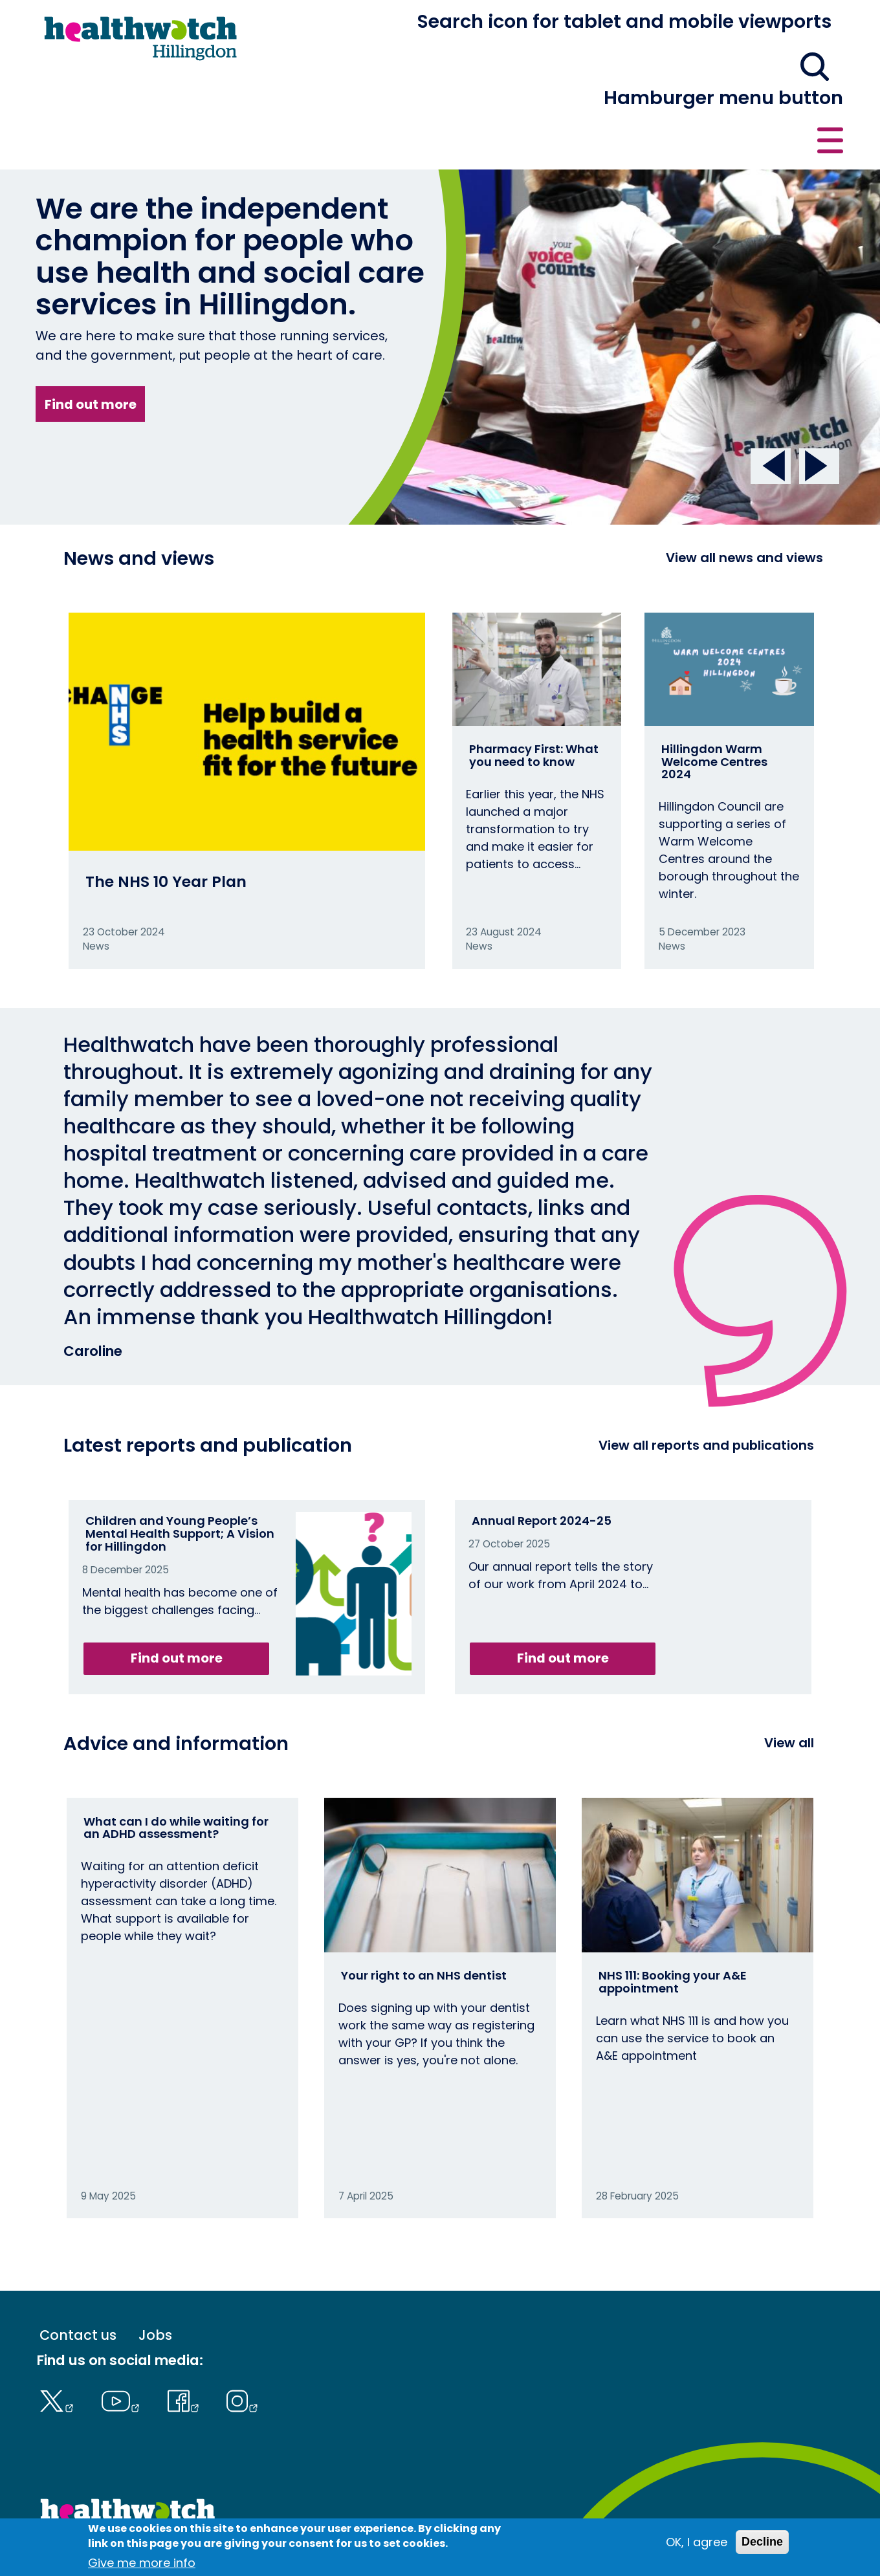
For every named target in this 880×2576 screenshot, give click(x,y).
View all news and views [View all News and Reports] (744, 510)
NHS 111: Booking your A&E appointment (673, 1933)
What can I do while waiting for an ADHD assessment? (176, 1780)
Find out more (91, 356)
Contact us (781, 27)
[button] (653, 28)
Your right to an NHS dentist (424, 1927)
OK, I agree (696, 2542)
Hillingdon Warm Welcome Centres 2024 (714, 714)
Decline (762, 2541)
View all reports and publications (706, 1397)
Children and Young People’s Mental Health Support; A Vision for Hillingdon (179, 1486)
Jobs (155, 2287)
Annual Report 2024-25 (541, 1473)
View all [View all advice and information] (789, 1695)
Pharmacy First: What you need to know (534, 707)
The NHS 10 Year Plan (166, 833)
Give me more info (141, 2563)
